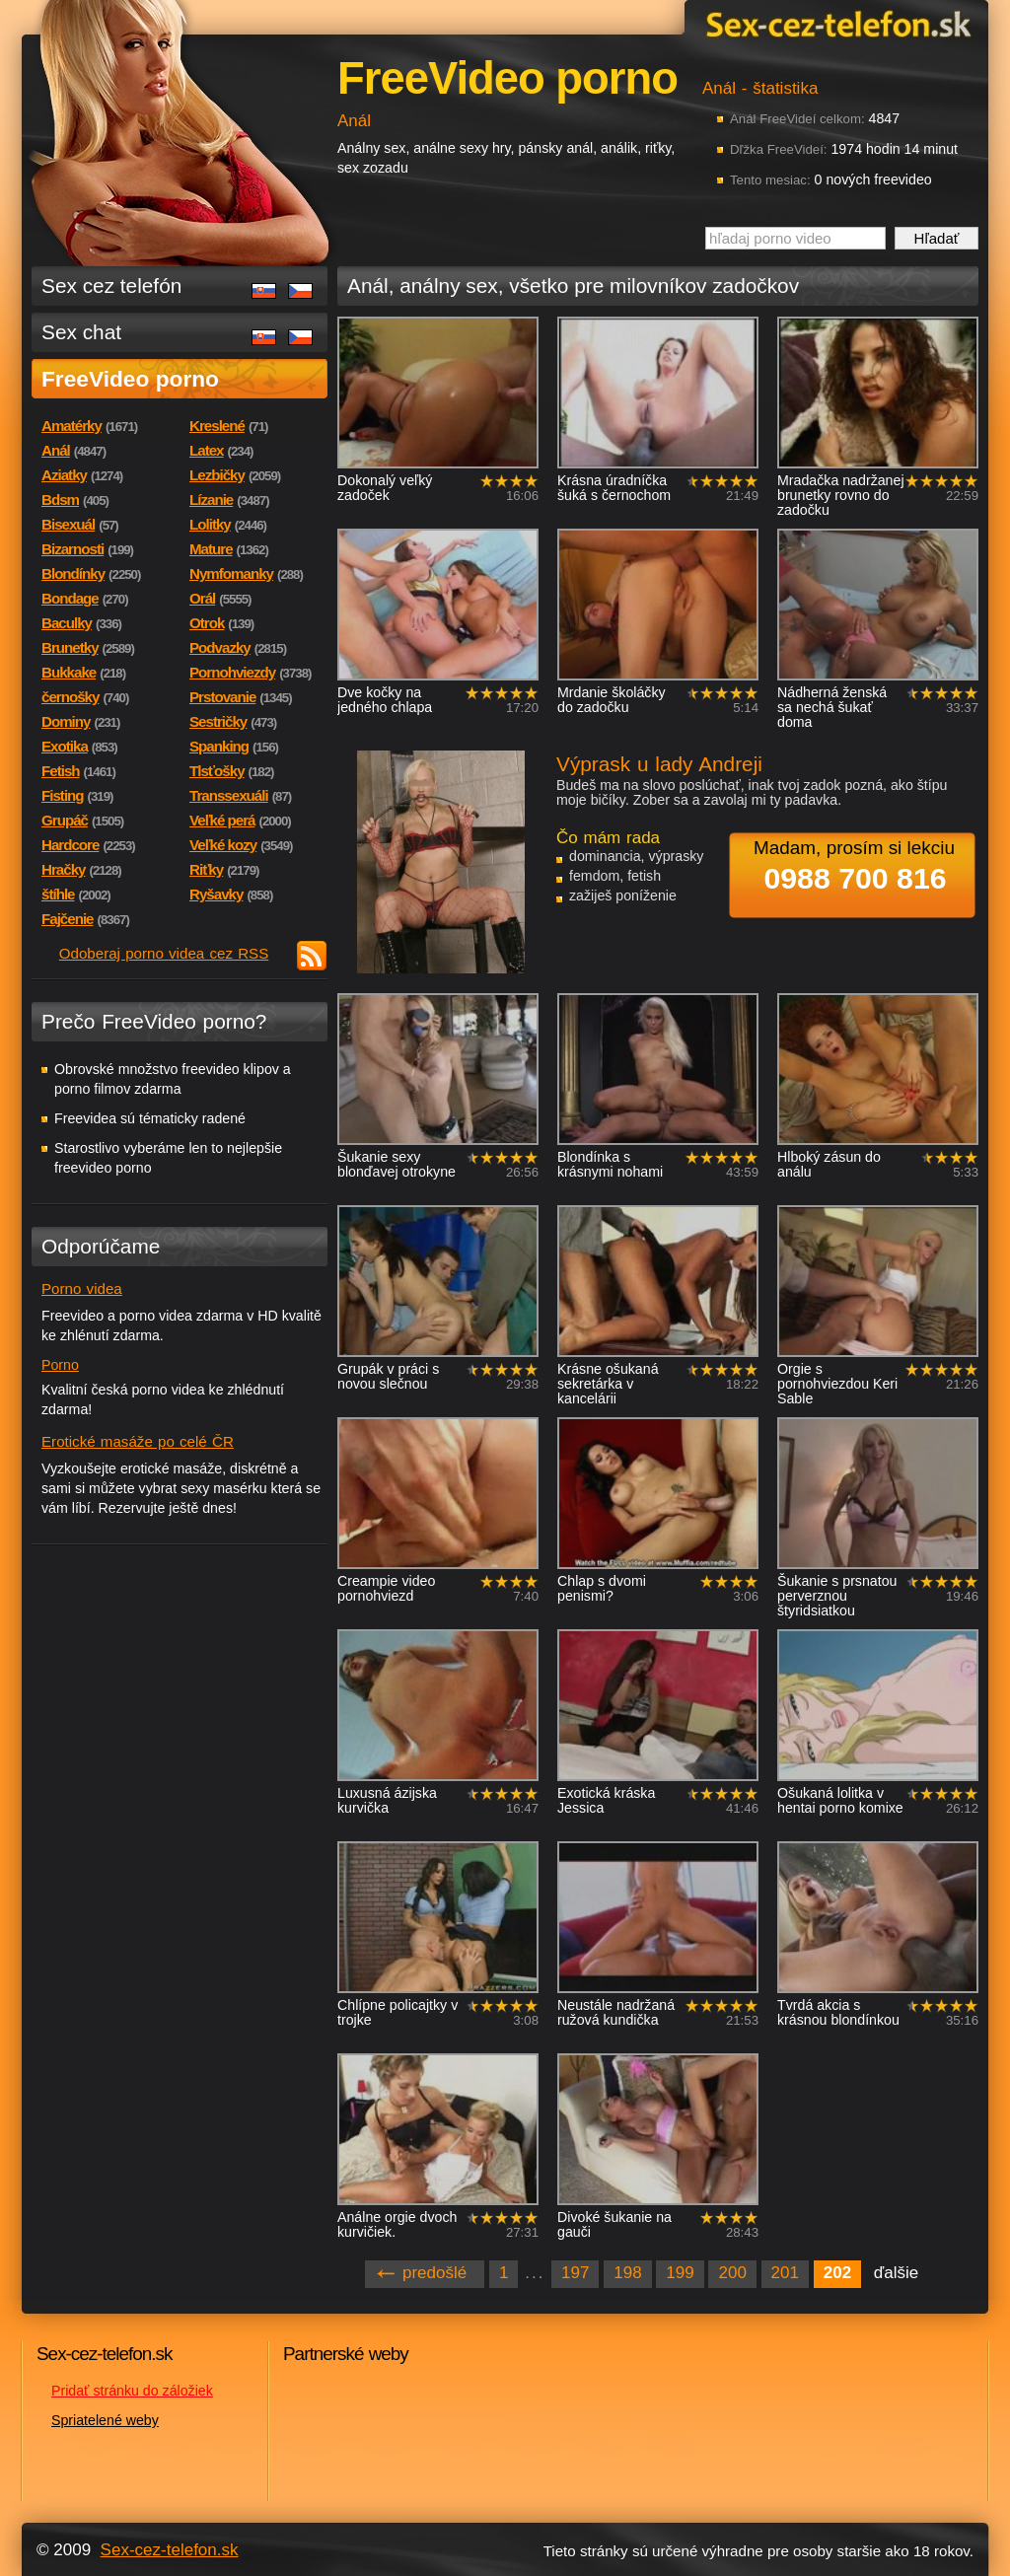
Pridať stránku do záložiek (132, 2390)
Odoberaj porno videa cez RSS (164, 953)
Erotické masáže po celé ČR (137, 1441)
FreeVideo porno (130, 379)
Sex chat (81, 332)
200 (732, 2272)
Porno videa (81, 1288)
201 (785, 2272)
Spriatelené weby (105, 2420)
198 (627, 2272)
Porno (60, 1365)
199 (679, 2272)
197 (575, 2272)
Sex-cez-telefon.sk (835, 23)
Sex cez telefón (111, 285)
